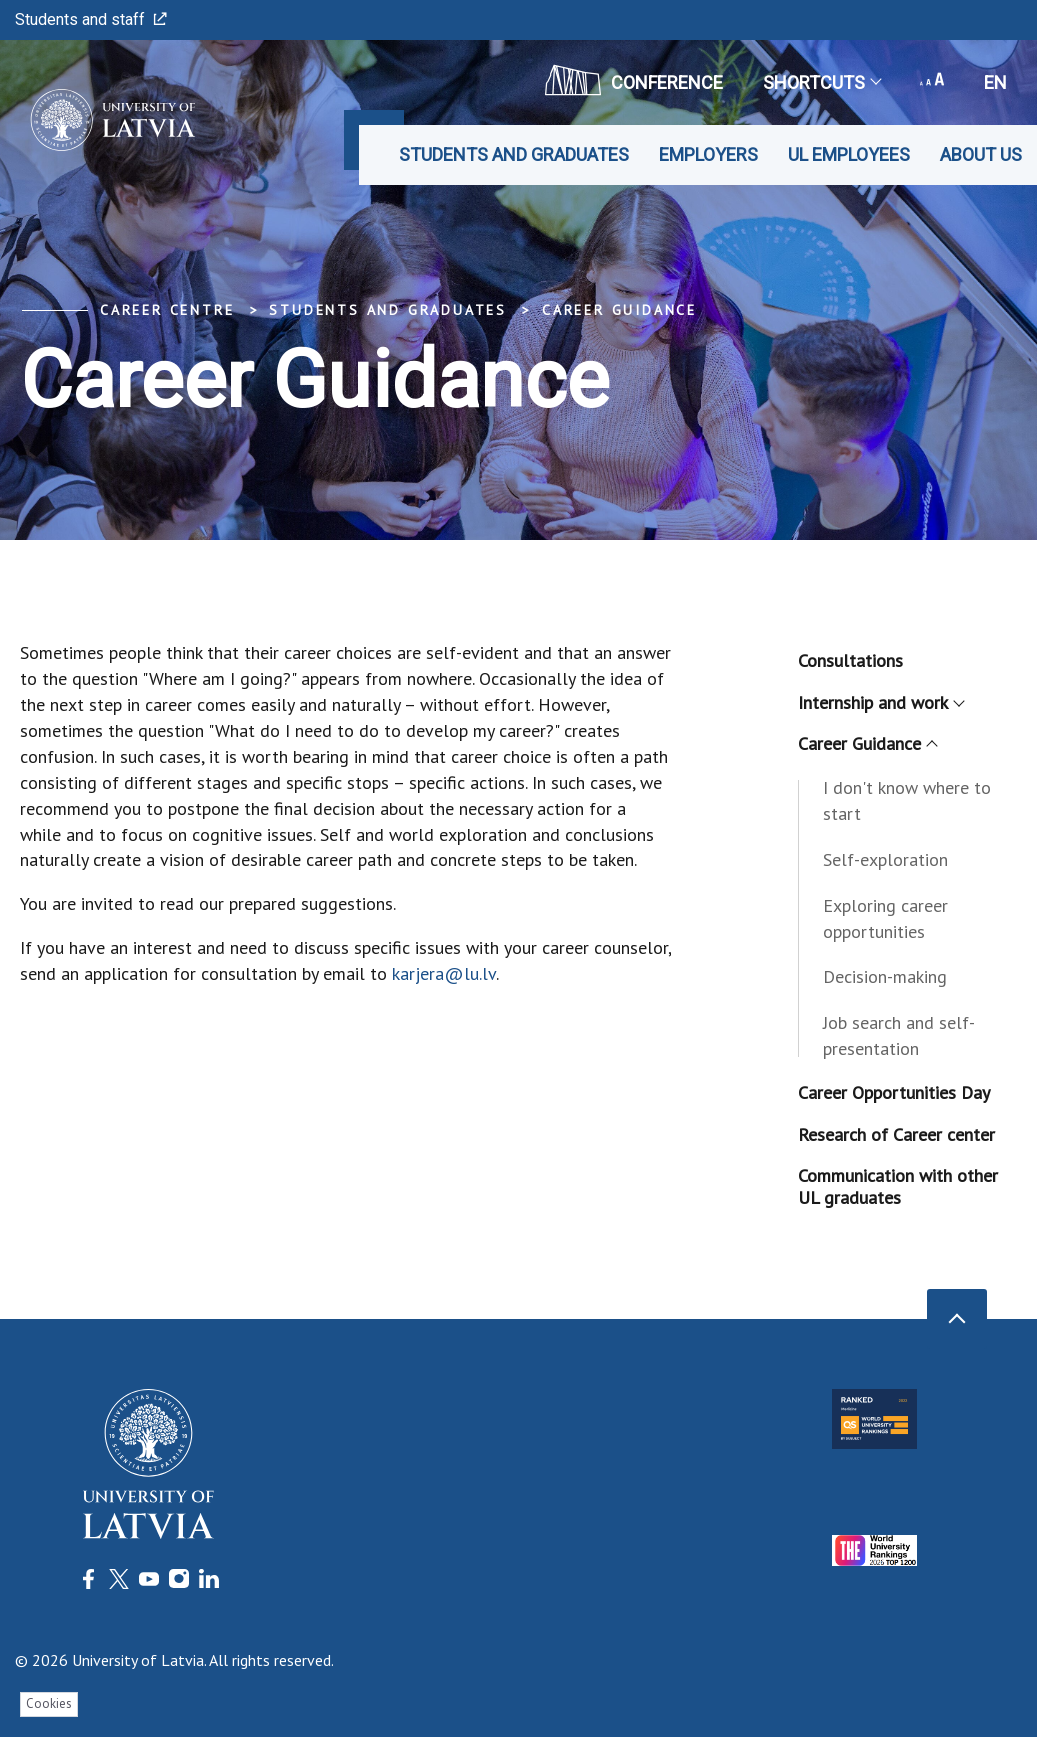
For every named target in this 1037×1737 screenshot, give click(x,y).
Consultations (850, 660)
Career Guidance (619, 310)
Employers (708, 154)
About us (981, 154)
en (995, 82)
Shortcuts (821, 82)
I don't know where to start (907, 800)
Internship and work (880, 702)
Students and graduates (514, 154)
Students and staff (91, 19)
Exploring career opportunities (885, 918)
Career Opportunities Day (894, 1092)
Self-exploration (885, 859)
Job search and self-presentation (899, 1035)
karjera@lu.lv (444, 973)
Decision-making (885, 976)
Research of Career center (896, 1134)
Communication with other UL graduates (898, 1186)
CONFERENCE (634, 80)
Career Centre (167, 310)
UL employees (849, 154)
